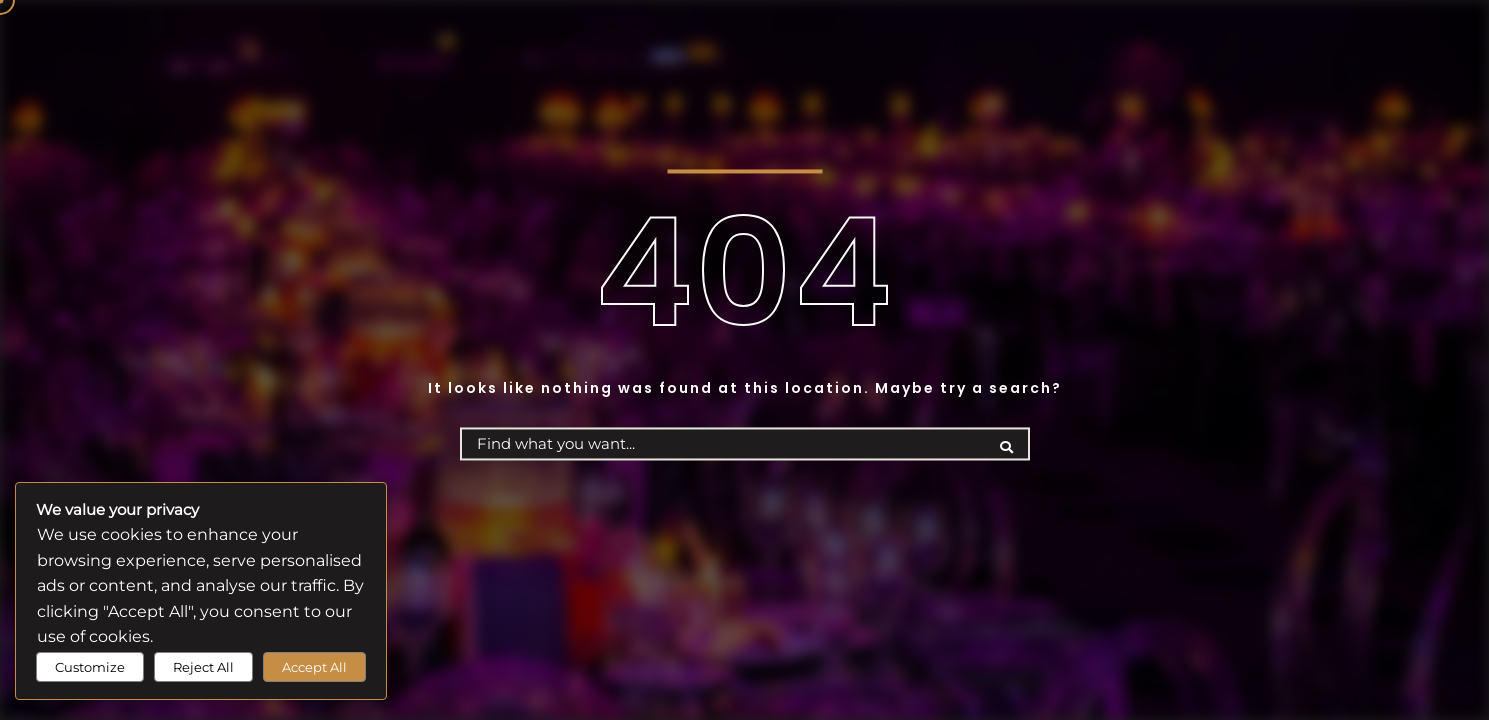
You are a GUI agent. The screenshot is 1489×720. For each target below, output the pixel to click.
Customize (90, 667)
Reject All (203, 667)
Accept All (314, 667)
